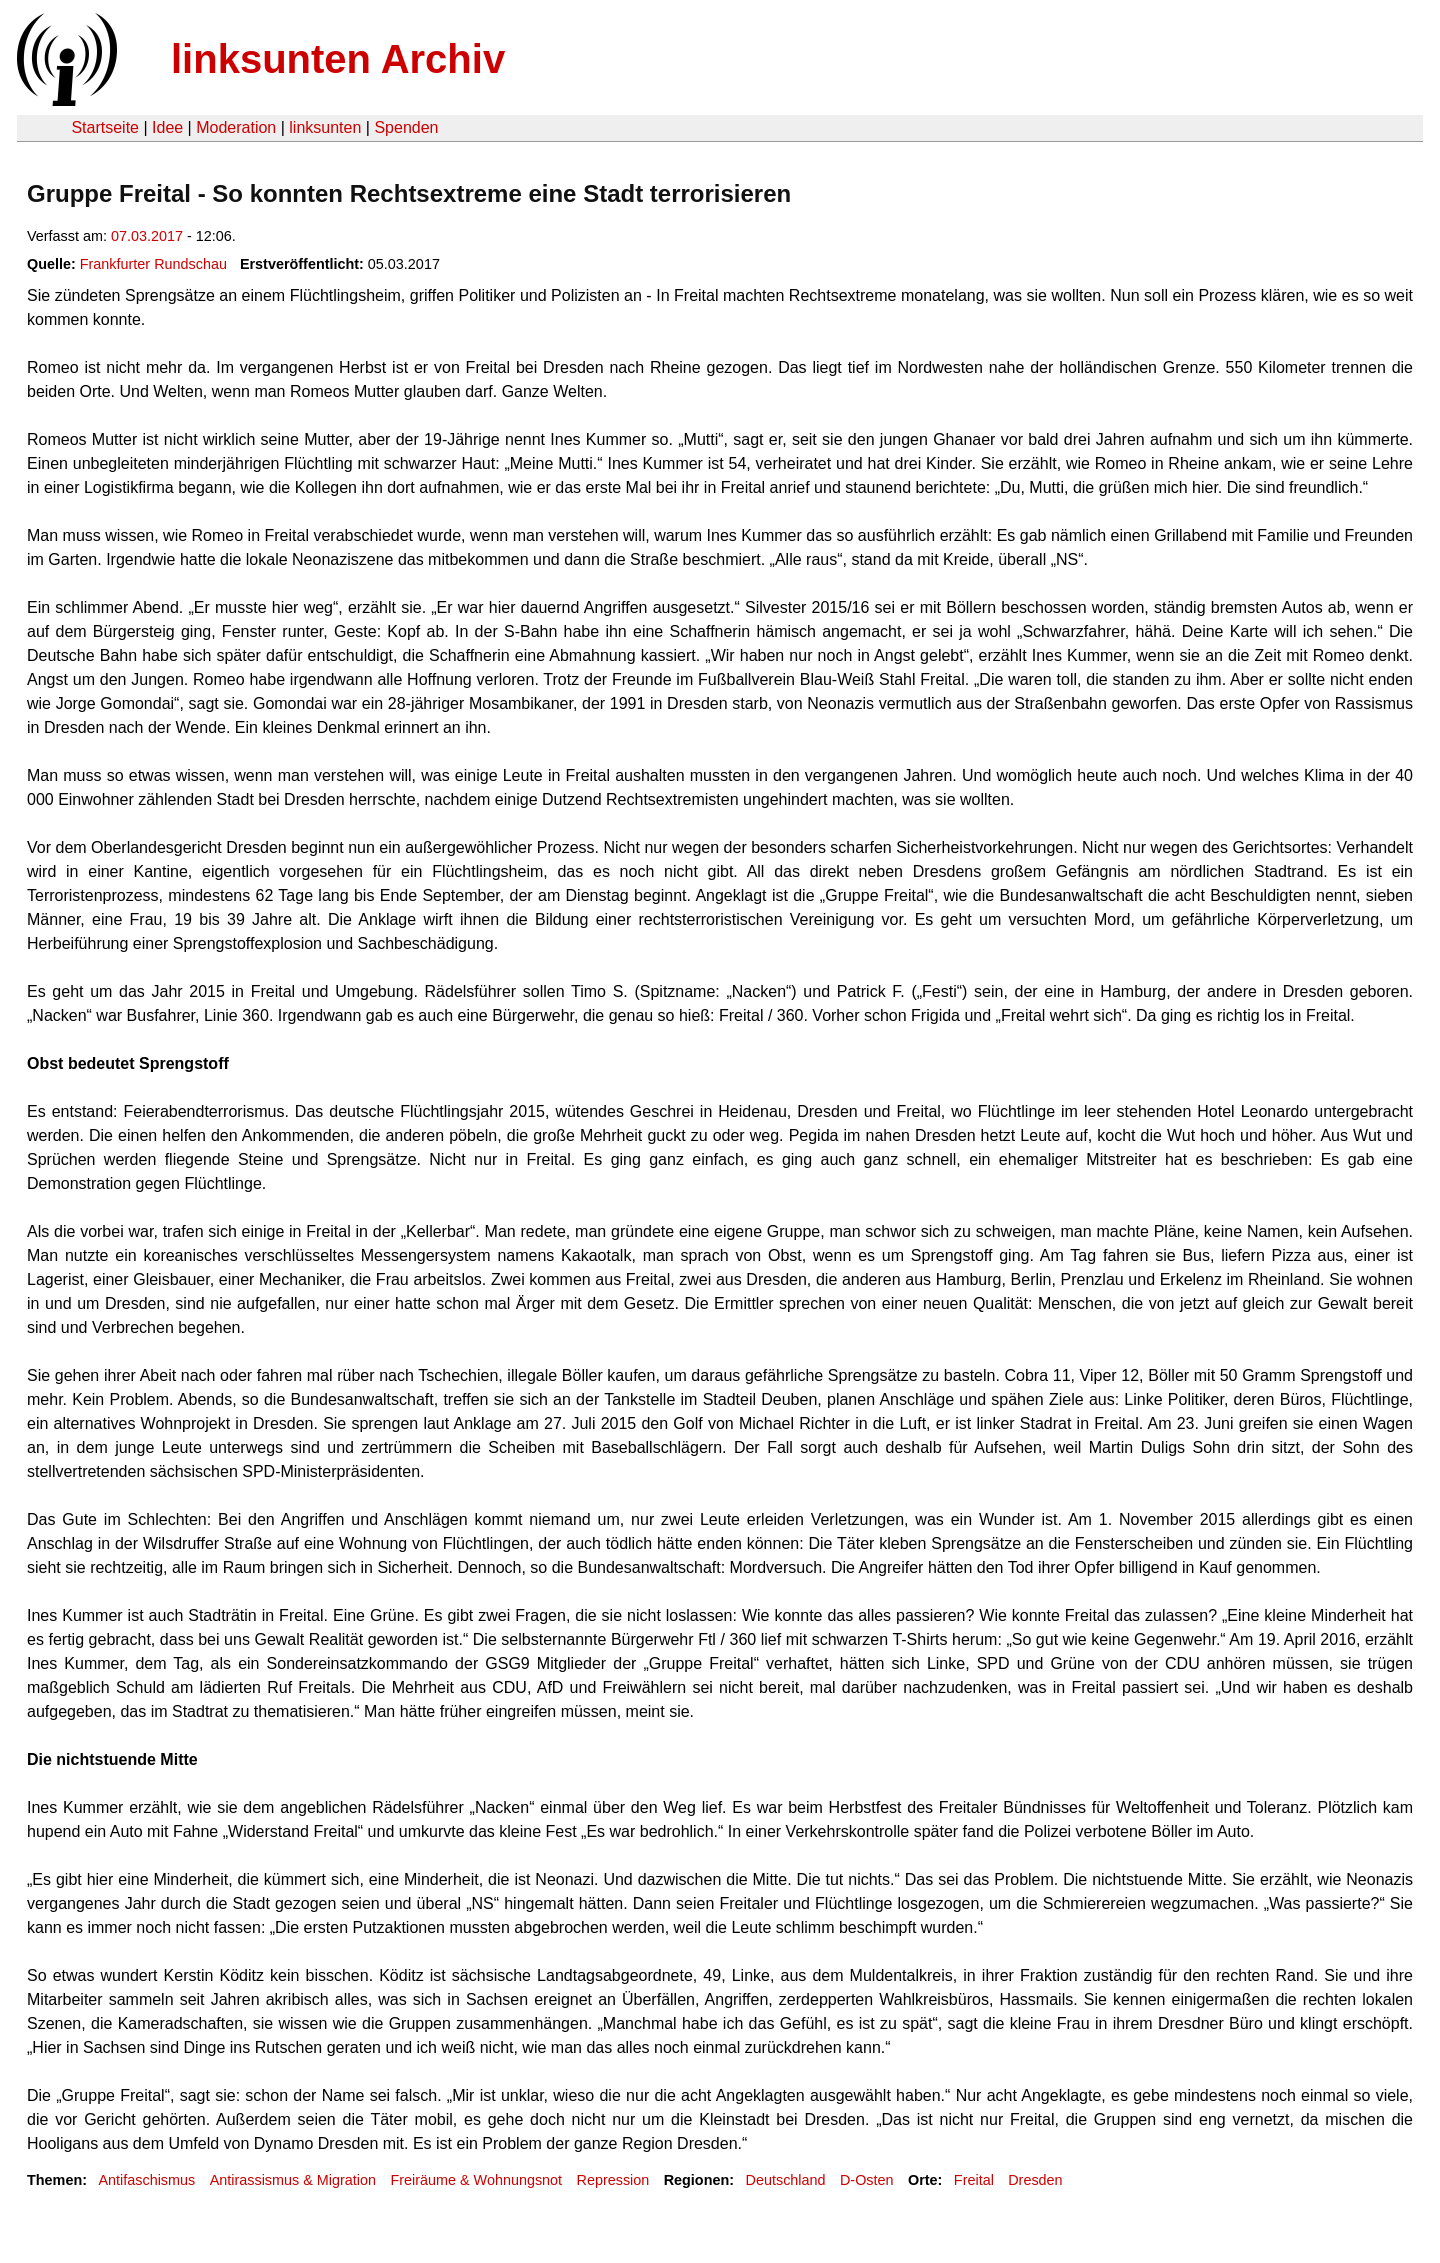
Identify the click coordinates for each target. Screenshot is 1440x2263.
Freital (974, 2180)
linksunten (325, 127)
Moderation (236, 127)
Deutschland (786, 2180)
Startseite (105, 127)
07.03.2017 (147, 236)
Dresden (1035, 2180)
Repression (613, 2180)
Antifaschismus (146, 2180)
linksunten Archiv (338, 59)
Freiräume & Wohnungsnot (476, 2180)
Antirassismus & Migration (293, 2180)
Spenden (406, 127)
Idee (167, 127)
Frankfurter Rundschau (153, 264)
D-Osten (867, 2180)
